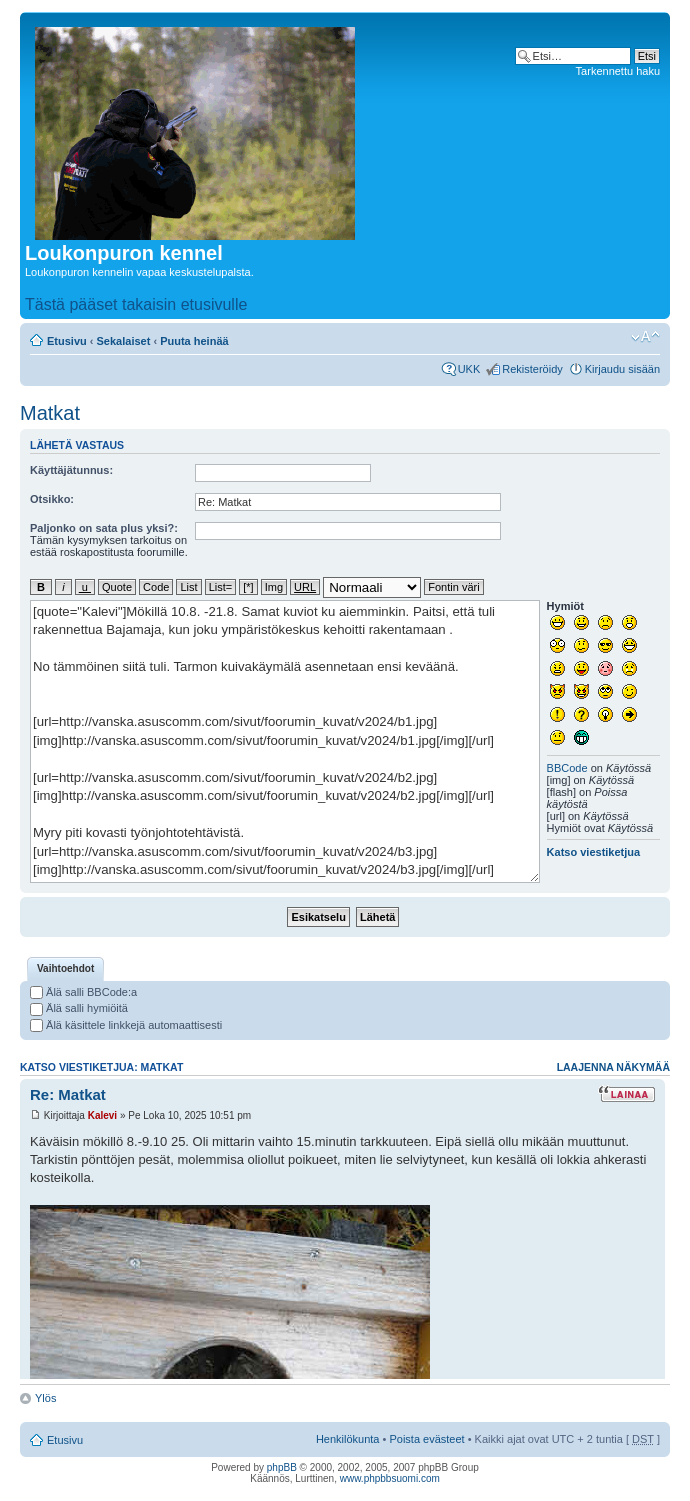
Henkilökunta (348, 1439)
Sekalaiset (124, 341)
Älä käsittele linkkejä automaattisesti (126, 1025)
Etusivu (67, 341)
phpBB (282, 1467)
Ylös (45, 1398)
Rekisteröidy (532, 369)
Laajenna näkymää (613, 1067)
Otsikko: (52, 499)
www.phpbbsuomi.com (390, 1478)
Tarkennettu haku (618, 71)
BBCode (567, 768)
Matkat (50, 413)
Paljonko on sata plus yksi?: (104, 528)
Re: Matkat (68, 1094)
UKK (469, 369)
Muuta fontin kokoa (645, 337)
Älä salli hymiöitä (79, 1008)
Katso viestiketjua (594, 852)
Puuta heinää (194, 341)
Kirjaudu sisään (622, 369)
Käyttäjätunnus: (71, 470)
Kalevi (102, 1115)
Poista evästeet (426, 1439)
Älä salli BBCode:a (83, 992)
